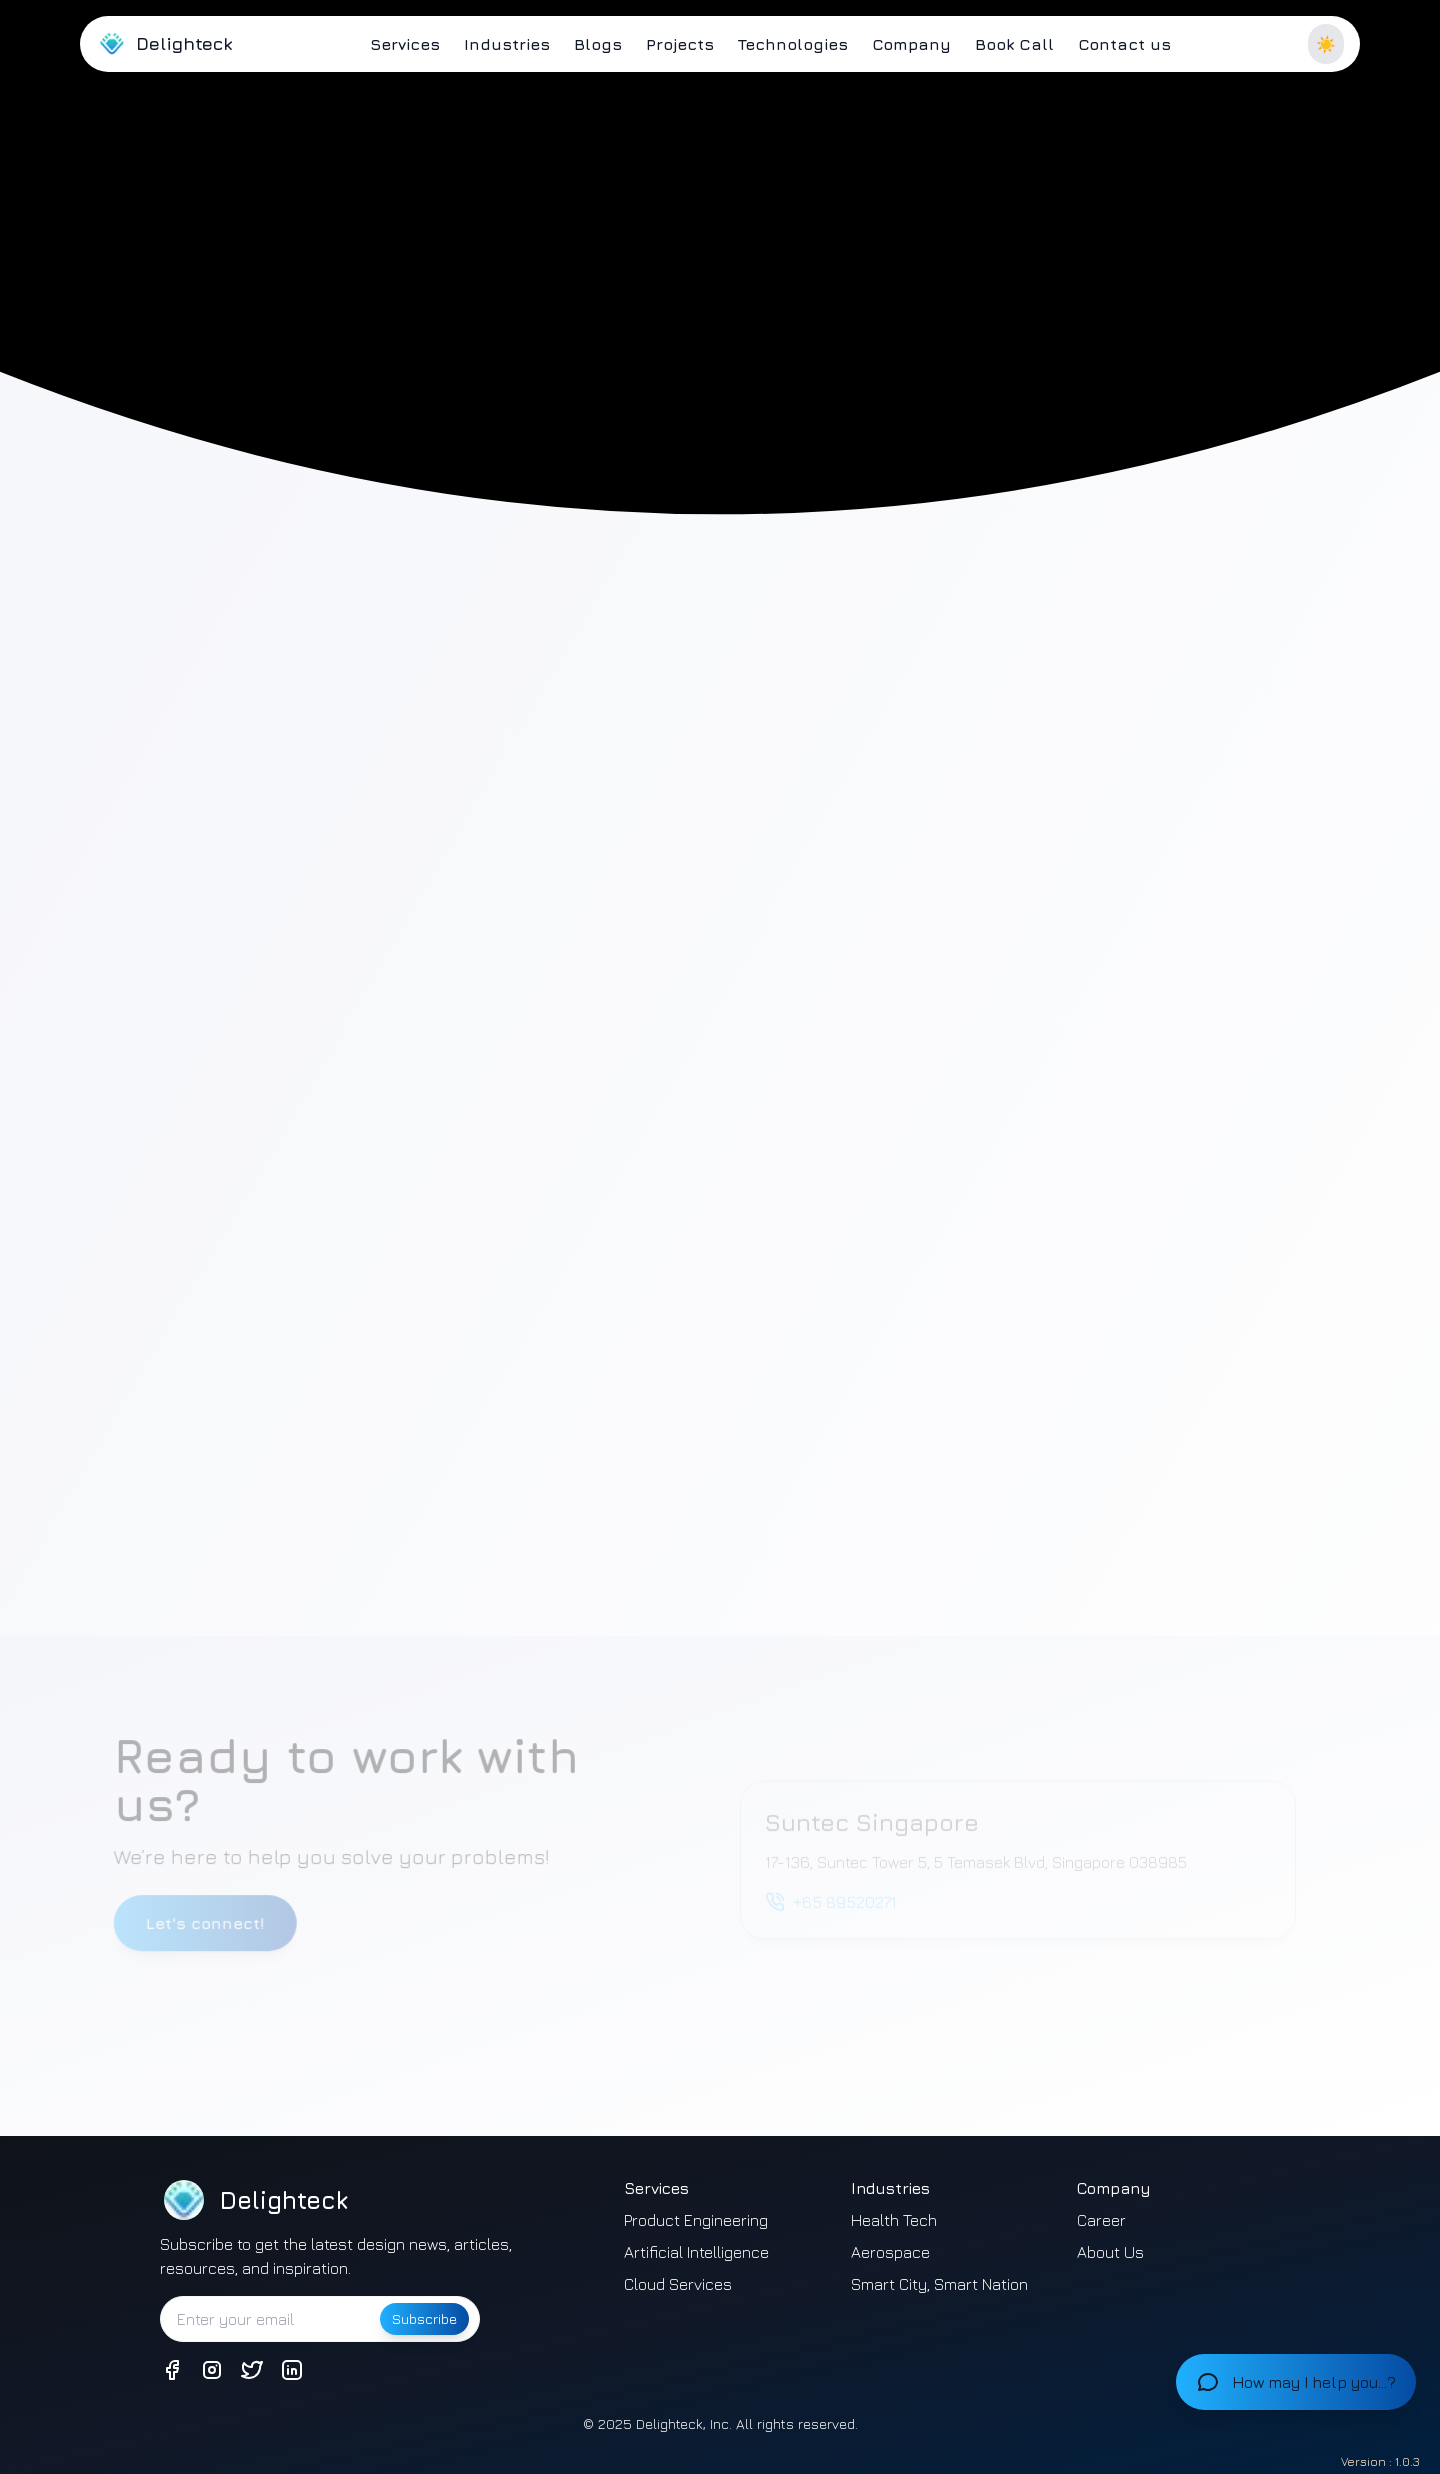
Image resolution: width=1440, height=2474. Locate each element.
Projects (680, 44)
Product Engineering (696, 2220)
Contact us (1124, 44)
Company (911, 44)
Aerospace (890, 2252)
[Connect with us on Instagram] (212, 2370)
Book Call (1014, 44)
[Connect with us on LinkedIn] (292, 2370)
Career (1101, 2220)
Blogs (598, 44)
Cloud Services (678, 2284)
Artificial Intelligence (696, 2252)
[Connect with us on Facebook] (172, 2370)
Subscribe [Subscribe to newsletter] (424, 2318)
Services (405, 44)
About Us (1110, 2252)
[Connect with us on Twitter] (252, 2370)
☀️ (1326, 44)
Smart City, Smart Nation (939, 2284)
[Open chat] (1296, 2382)
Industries (507, 44)
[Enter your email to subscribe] (268, 2319)
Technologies (793, 44)
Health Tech (894, 2220)
